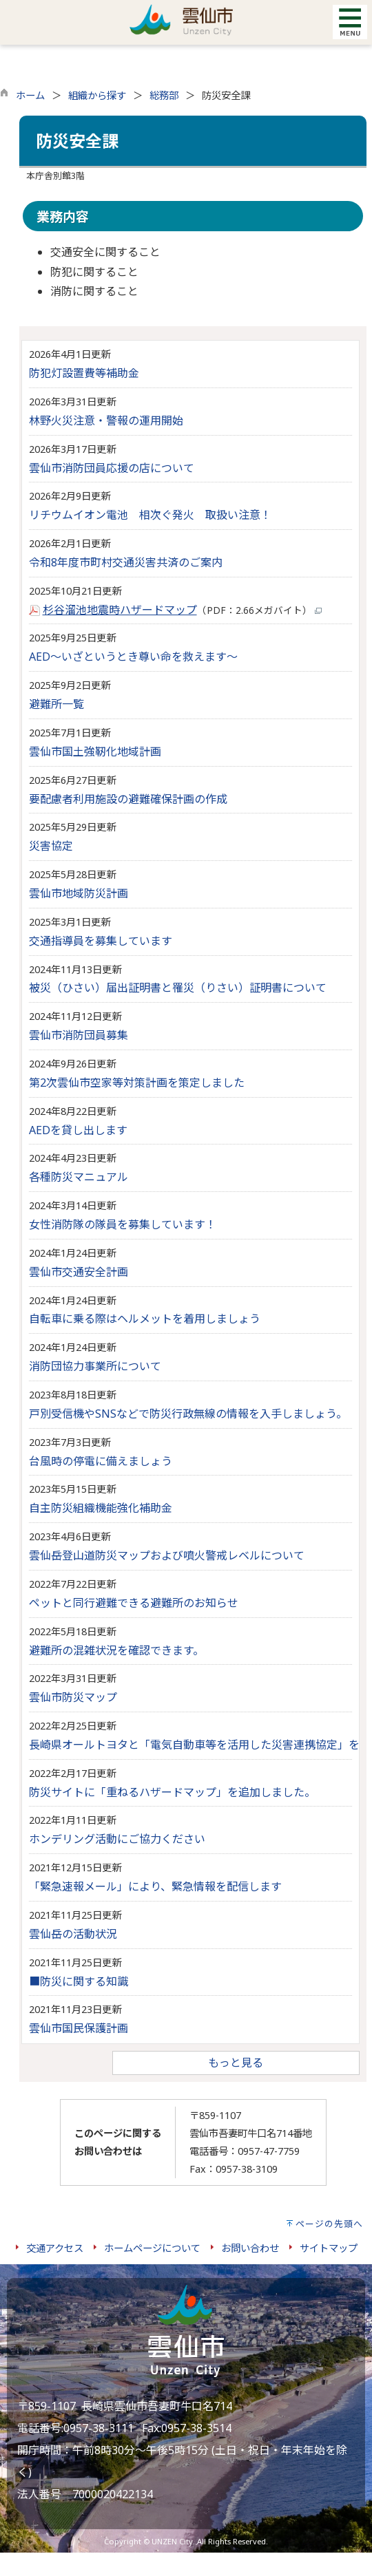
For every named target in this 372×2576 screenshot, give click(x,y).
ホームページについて (152, 2248)
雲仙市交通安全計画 (78, 1271)
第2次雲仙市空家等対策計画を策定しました (137, 1082)
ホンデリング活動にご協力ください (117, 1838)
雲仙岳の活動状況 (73, 1933)
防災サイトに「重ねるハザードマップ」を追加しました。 (172, 1792)
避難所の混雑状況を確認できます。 (116, 1650)
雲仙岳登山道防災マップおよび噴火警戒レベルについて (166, 1555)
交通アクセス (54, 2248)
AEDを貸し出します (78, 1130)
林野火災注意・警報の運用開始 (106, 420)
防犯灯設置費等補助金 (84, 373)
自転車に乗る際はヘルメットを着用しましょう (144, 1318)
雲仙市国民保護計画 (78, 2028)
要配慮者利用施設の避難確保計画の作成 (128, 799)
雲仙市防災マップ (73, 1697)
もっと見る (235, 2062)
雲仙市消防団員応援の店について (111, 468)
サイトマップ (329, 2248)
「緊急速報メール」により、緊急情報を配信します (155, 1886)
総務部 (163, 95)
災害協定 (51, 845)
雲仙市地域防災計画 (78, 893)
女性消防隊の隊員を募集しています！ (122, 1224)
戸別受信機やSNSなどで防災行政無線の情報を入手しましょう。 (188, 1413)
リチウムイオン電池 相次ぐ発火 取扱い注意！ (150, 514)
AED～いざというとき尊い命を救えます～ (133, 656)
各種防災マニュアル (78, 1176)
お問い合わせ (250, 2248)
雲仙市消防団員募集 (78, 1035)
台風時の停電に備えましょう (100, 1461)
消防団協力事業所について (95, 1366)
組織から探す (97, 95)
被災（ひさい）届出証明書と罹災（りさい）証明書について (178, 987)
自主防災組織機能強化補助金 (100, 1507)
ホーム (30, 95)
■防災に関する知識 (78, 1981)
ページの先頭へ (329, 2223)
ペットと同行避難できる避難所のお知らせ (133, 1602)
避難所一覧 (56, 704)
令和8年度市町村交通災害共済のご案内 (126, 562)
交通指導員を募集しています (100, 940)
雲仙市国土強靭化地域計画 (95, 751)
